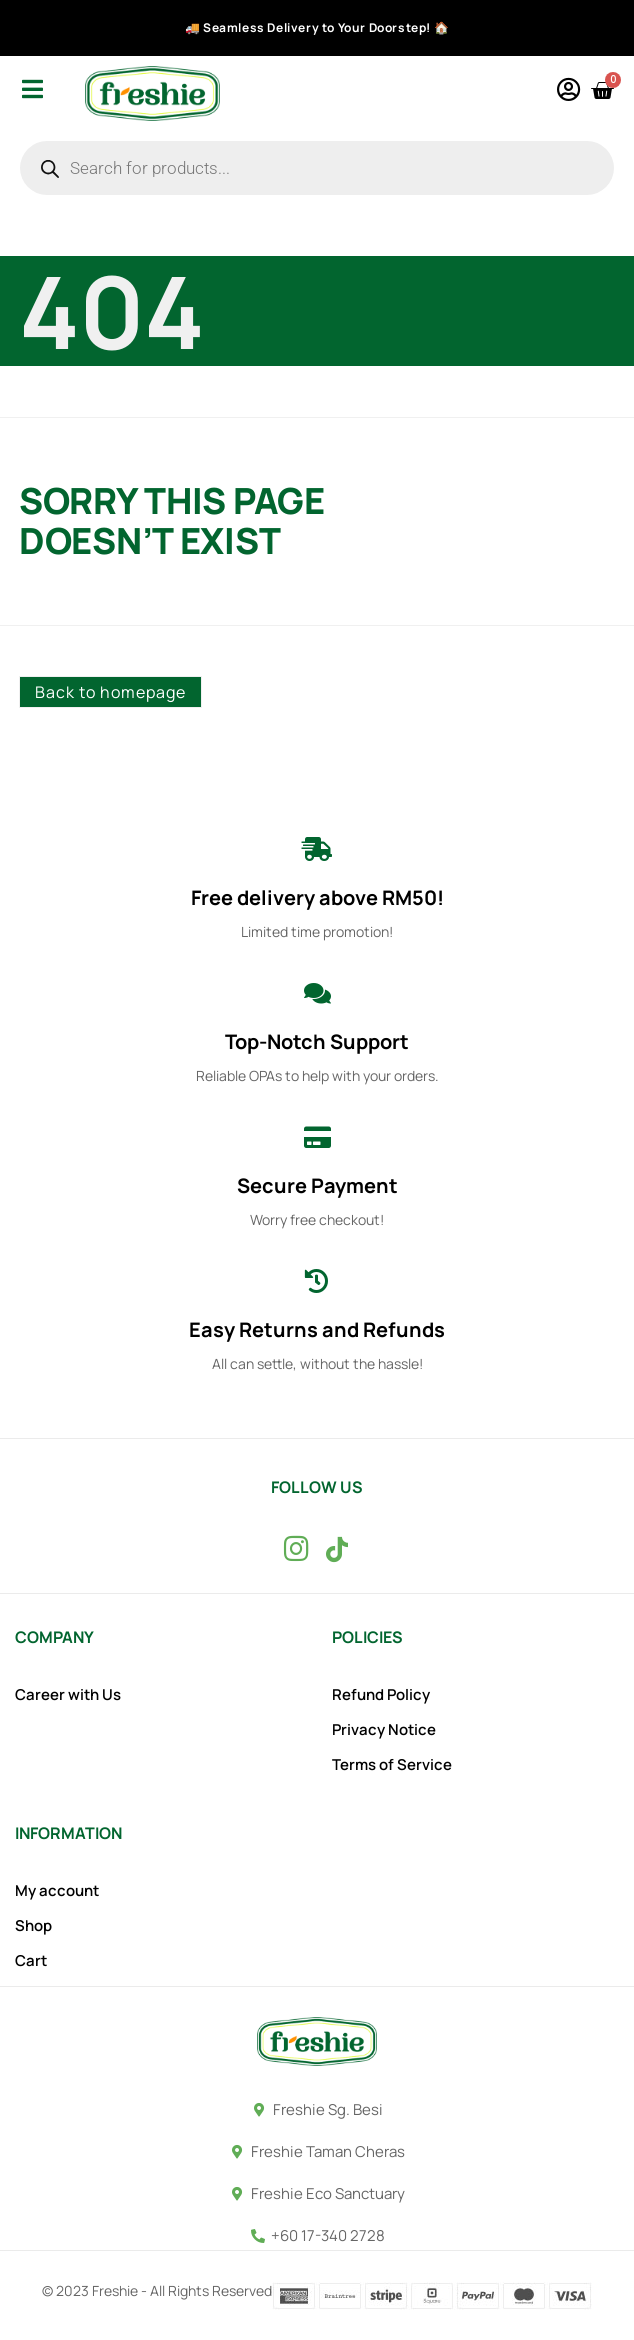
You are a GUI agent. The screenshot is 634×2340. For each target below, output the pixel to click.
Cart (31, 1961)
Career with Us (68, 1695)
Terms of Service (392, 1765)
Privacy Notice (384, 1730)
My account (57, 1891)
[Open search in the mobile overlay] (317, 168)
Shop (33, 1926)
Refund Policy (381, 1695)
